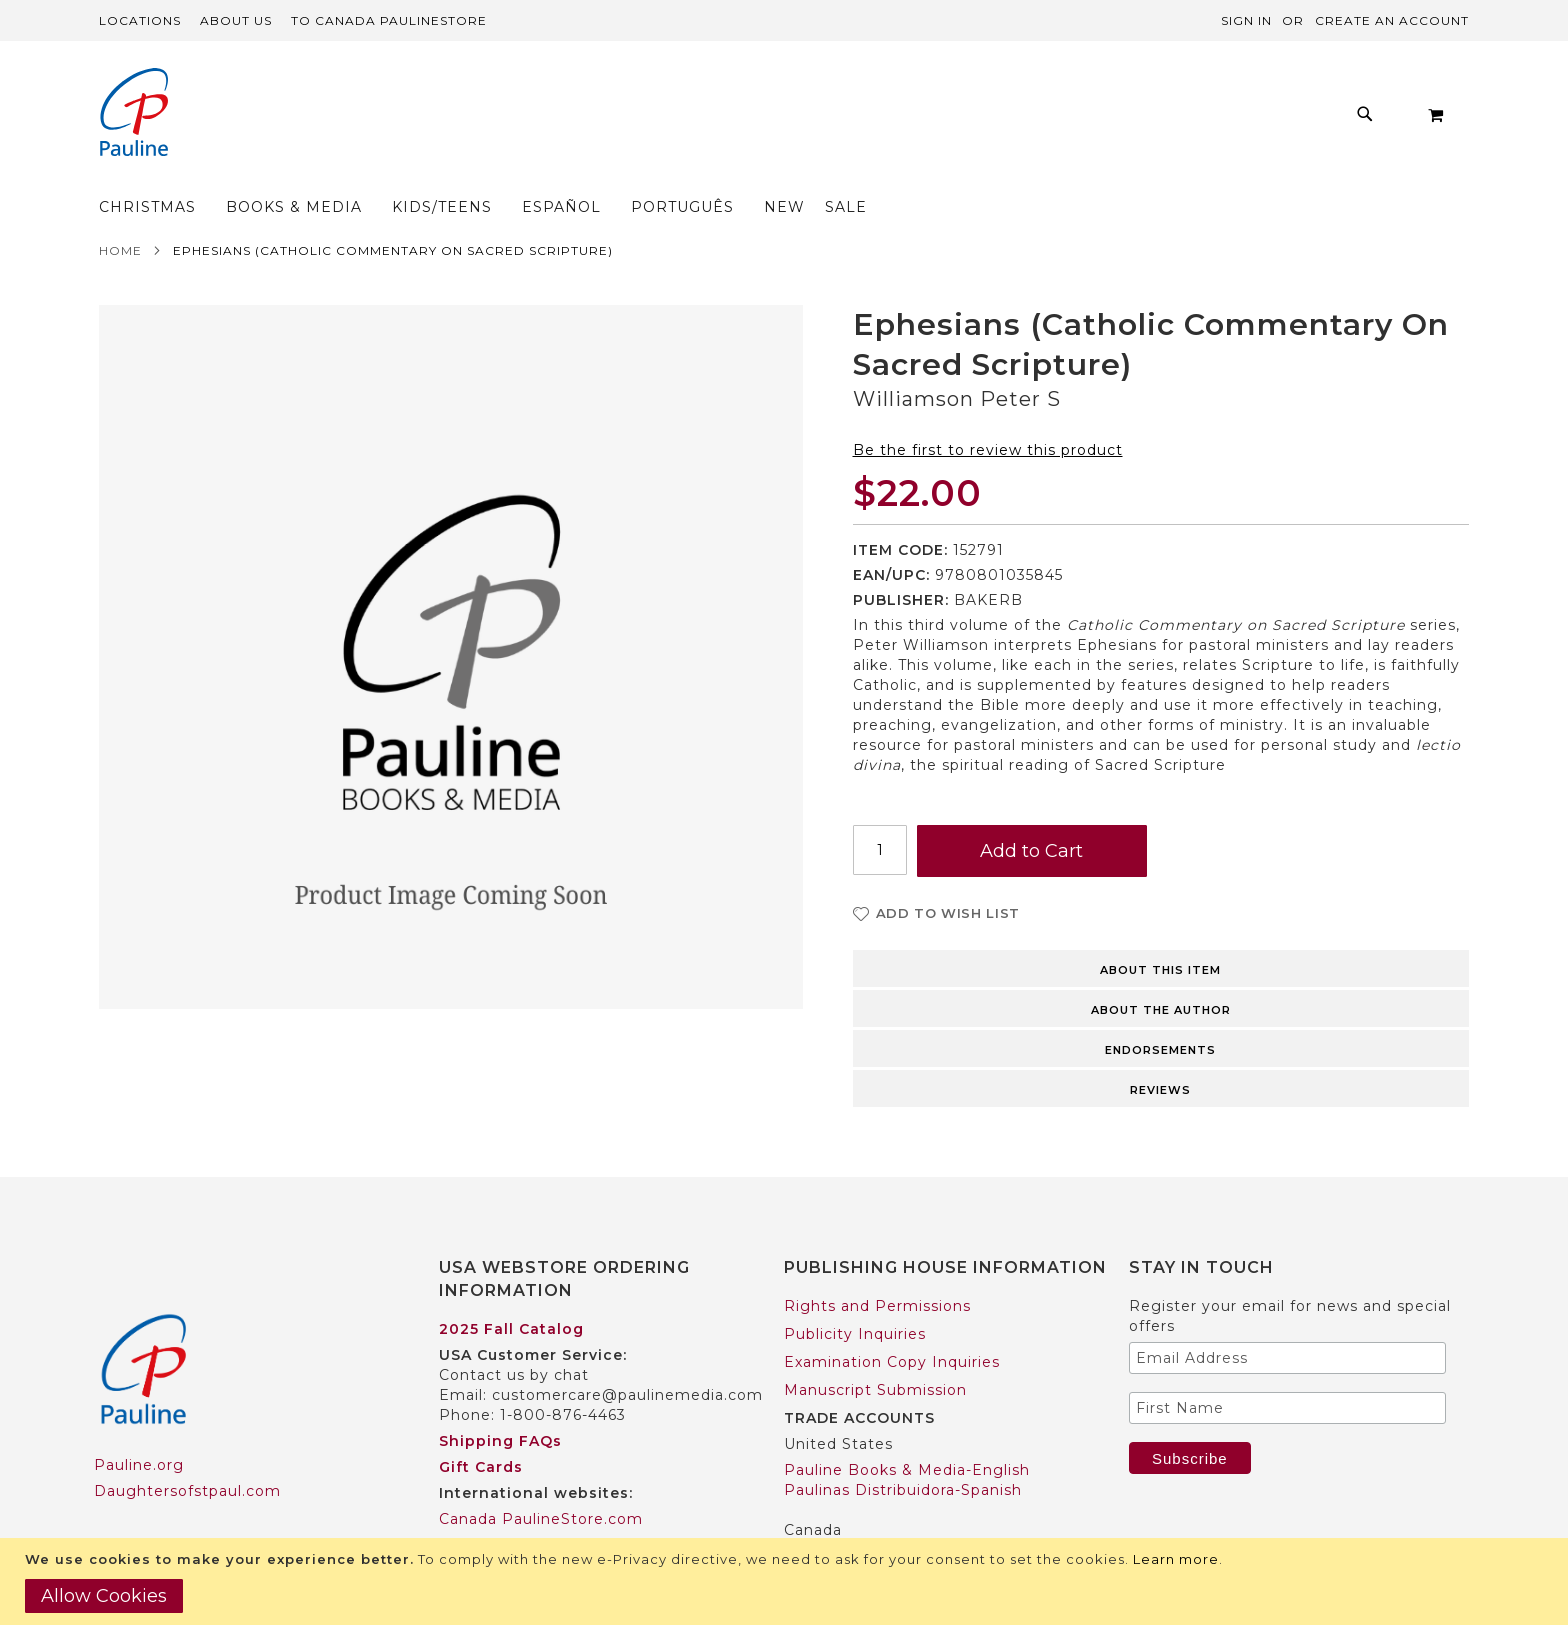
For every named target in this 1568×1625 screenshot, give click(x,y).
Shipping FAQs (500, 1402)
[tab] (1161, 928)
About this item (1160, 931)
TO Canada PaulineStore (389, 20)
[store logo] (134, 114)
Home (120, 211)
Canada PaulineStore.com (541, 1480)
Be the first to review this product (988, 411)
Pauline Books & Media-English (907, 1431)
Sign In (1246, 20)
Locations (140, 20)
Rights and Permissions (877, 1267)
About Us (236, 20)
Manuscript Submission (875, 1351)
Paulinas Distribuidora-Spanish (903, 1451)
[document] (786, 1581)
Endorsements (1160, 1011)
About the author (1161, 971)
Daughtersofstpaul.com (187, 1452)
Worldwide (480, 1506)
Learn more (1176, 1559)
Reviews (1160, 1051)
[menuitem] (377, 119)
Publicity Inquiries (855, 1295)
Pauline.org (139, 1426)
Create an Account (1392, 20)
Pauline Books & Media (875, 1517)
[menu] (725, 119)
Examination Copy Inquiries (892, 1323)
